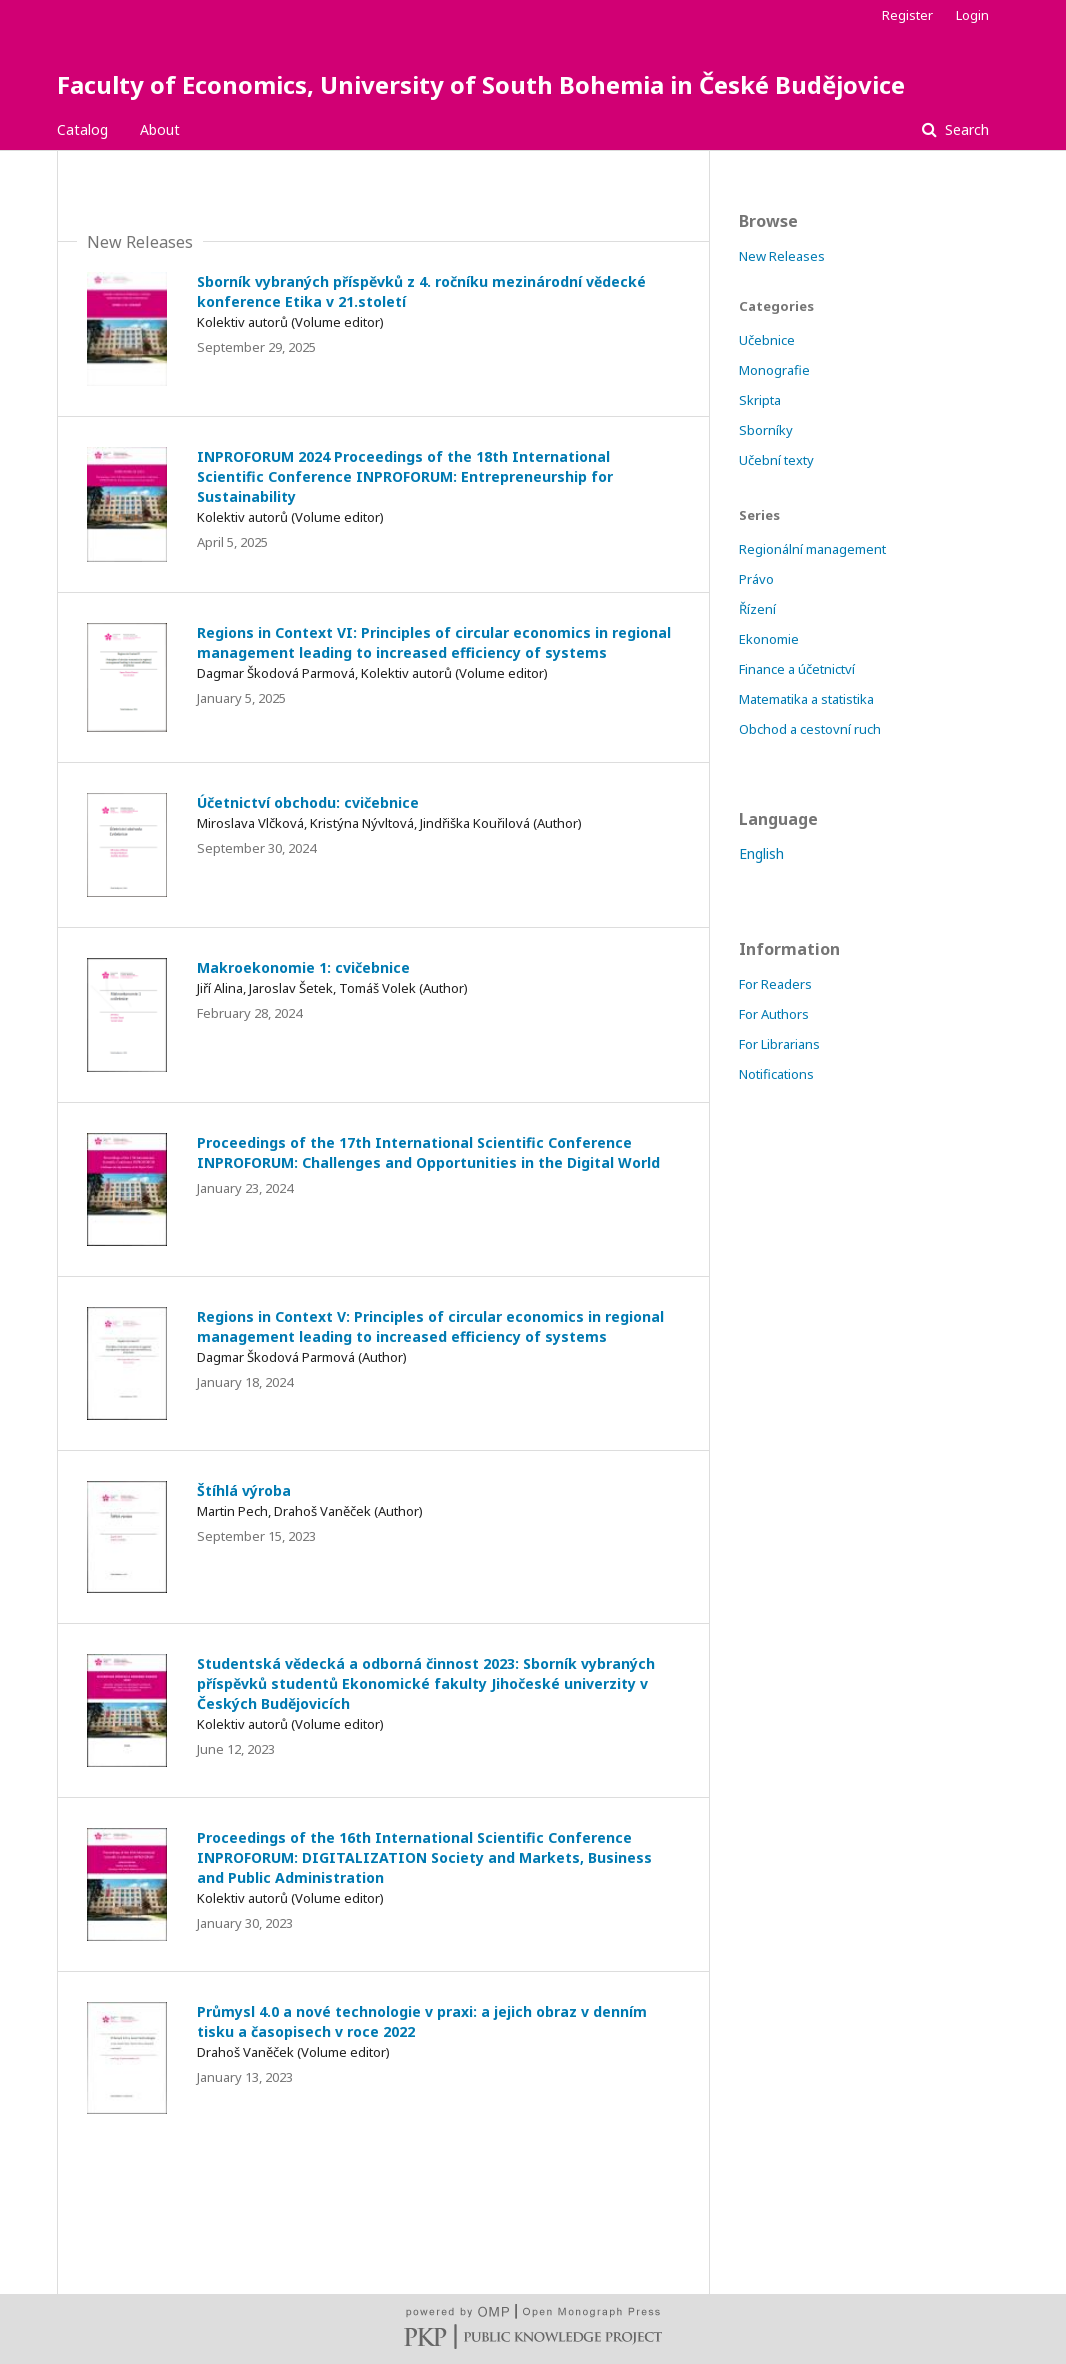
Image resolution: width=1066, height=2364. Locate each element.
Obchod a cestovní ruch (810, 729)
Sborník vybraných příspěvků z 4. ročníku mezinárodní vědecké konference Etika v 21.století (421, 291)
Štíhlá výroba (244, 1490)
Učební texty (776, 460)
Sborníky (766, 430)
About (160, 129)
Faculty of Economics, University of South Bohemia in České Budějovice (481, 84)
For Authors (774, 1014)
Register (907, 15)
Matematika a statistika (806, 699)
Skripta (760, 400)
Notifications (776, 1074)
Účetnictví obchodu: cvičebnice (308, 802)
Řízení (757, 609)
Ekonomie (769, 639)
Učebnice (767, 340)
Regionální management (812, 549)
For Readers (775, 984)
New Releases (782, 256)
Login (972, 15)
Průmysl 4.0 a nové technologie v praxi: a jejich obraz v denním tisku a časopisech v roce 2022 (422, 2021)
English (761, 853)
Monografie (774, 370)
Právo (756, 579)
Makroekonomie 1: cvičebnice (303, 967)
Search (965, 129)
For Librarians (779, 1044)
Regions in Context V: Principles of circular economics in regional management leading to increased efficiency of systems (430, 1326)
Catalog (82, 129)
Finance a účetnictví (797, 669)
